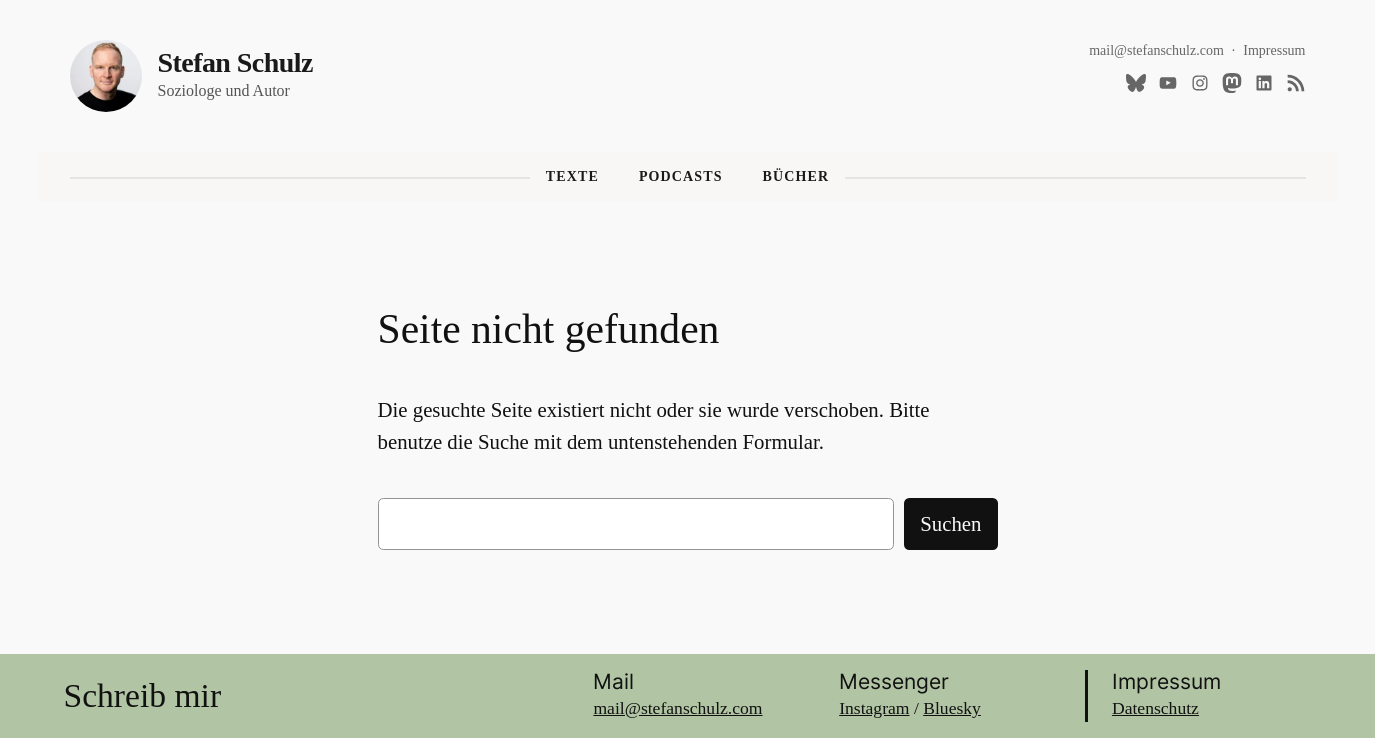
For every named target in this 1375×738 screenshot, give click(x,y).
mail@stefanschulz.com (1156, 50)
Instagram (874, 708)
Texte (572, 176)
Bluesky (952, 708)
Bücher (796, 176)
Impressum (1274, 50)
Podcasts (681, 176)
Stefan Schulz (235, 62)
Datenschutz (1155, 708)
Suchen (950, 523)
